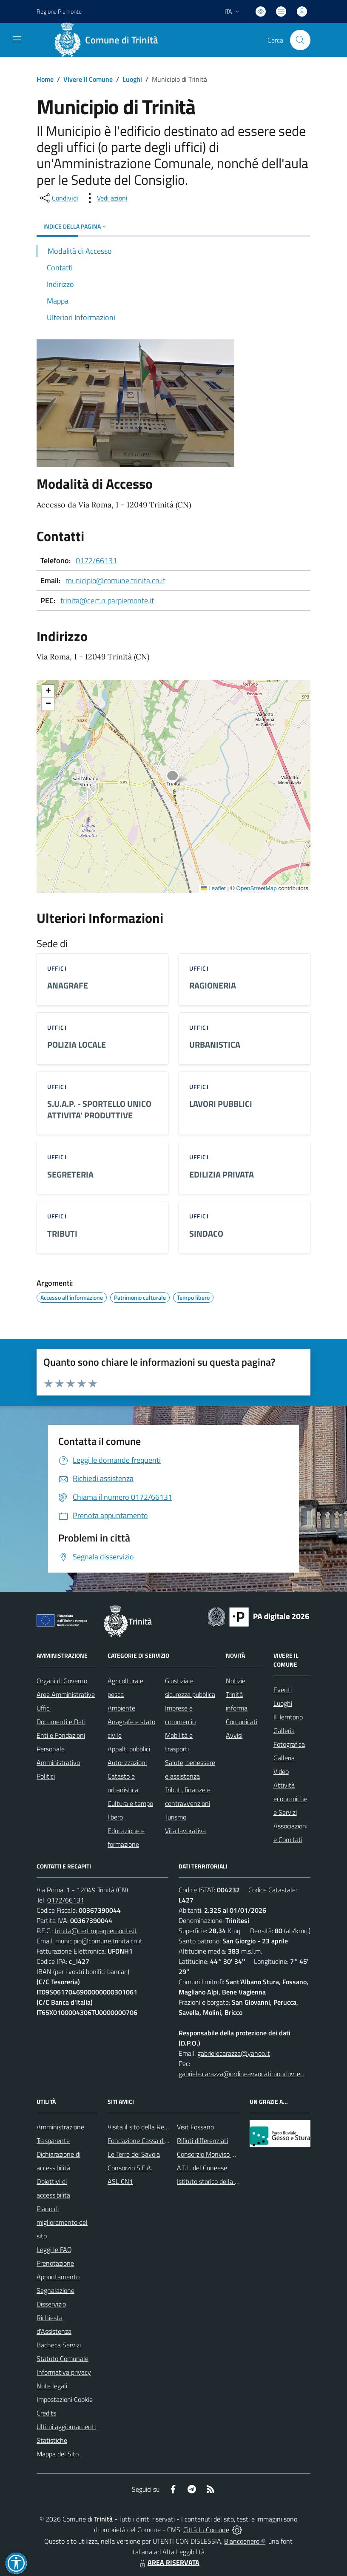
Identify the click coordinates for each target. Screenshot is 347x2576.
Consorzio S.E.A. (130, 2168)
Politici (46, 1776)
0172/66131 (96, 560)
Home (45, 79)
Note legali (52, 2386)
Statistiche (52, 2440)
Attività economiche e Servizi (290, 1798)
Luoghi (132, 79)
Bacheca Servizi (59, 2345)
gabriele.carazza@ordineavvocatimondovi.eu (241, 2074)
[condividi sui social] (58, 198)
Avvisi (234, 1735)
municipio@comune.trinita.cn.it (115, 580)
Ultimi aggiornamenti (66, 2426)
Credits (46, 2413)
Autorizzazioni (127, 1762)
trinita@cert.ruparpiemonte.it (107, 600)
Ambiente (121, 1708)
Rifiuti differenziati (202, 2140)
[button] (177, 777)
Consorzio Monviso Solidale (215, 2154)
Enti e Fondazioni (61, 1735)
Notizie (235, 1681)
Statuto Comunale (62, 2358)
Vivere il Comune (88, 79)
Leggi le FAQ (54, 2249)
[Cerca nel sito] (300, 40)
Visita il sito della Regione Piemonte (158, 2127)
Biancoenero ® (244, 2541)
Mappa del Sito (58, 2454)
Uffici (44, 1708)
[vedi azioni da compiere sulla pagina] (105, 198)
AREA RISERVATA (168, 2562)
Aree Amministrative (66, 1694)
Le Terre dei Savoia (134, 2154)
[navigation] (17, 39)
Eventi (282, 1690)
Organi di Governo (62, 1681)
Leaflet (213, 888)
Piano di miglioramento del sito (62, 2222)
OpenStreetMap (256, 888)
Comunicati (241, 1721)
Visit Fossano (195, 2127)
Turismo (175, 1817)
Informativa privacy (64, 2372)
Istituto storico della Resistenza (221, 2181)
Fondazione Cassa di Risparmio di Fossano (166, 2140)
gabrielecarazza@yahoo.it (233, 2053)
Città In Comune (206, 2529)
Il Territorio (288, 1717)
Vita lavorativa (185, 1830)
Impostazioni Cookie (65, 2399)
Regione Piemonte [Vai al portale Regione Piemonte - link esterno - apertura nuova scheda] (59, 11)
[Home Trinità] (109, 40)
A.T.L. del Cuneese (202, 2168)
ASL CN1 (120, 2181)
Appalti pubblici (129, 1749)
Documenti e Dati (61, 1721)
